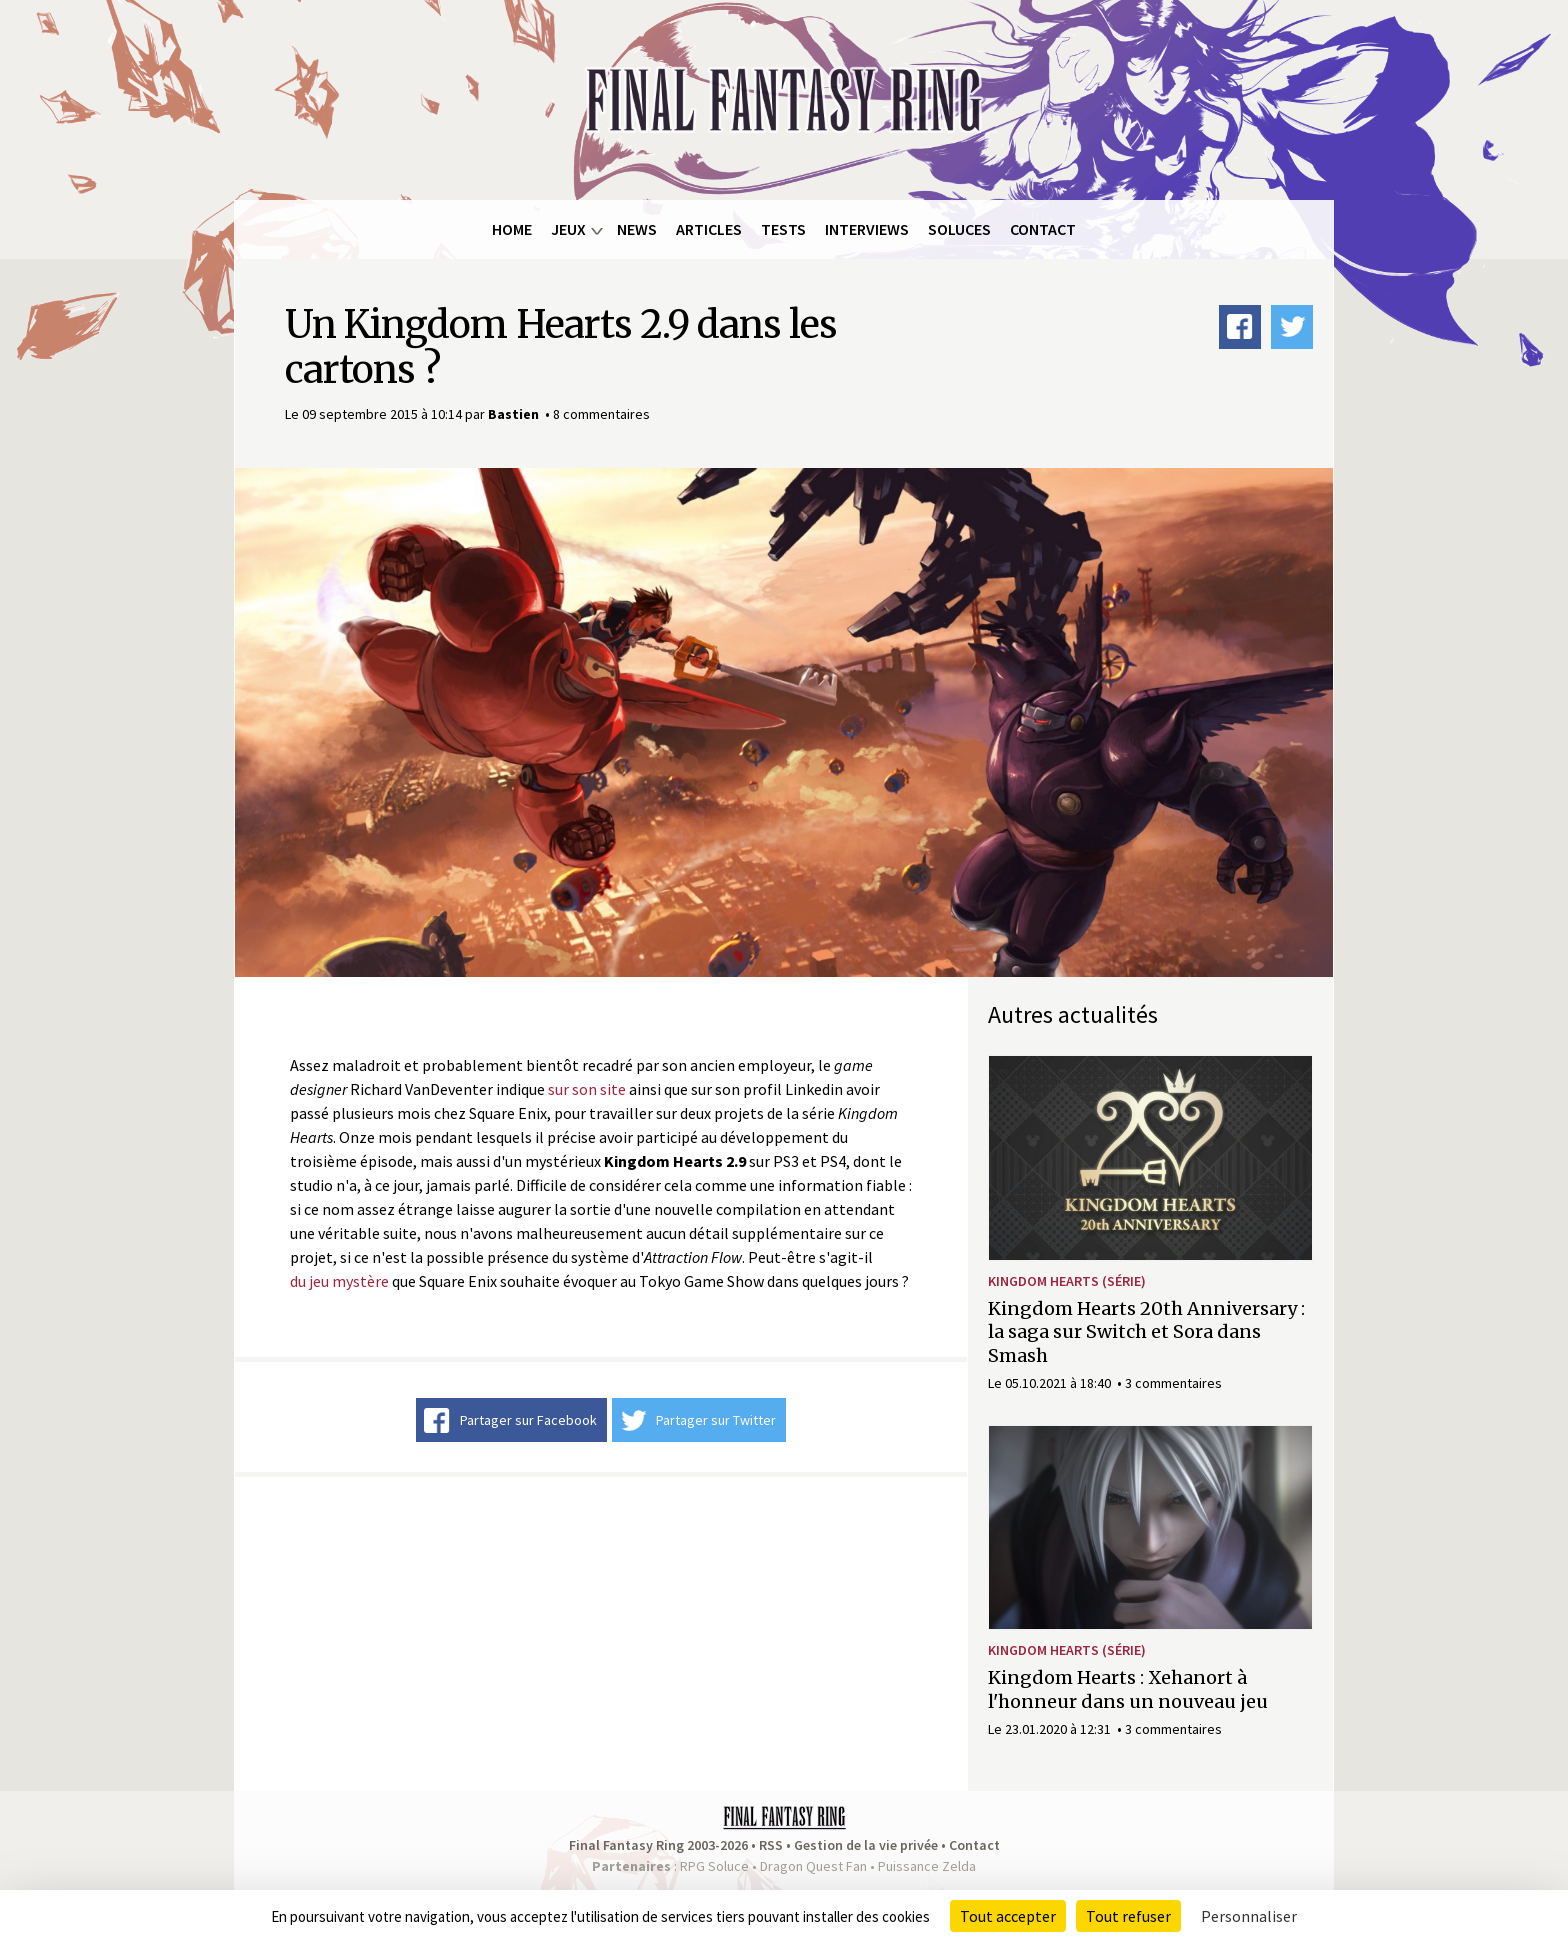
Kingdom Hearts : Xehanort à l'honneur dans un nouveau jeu (1128, 1689)
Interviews (867, 229)
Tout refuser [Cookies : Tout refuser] (1128, 1916)
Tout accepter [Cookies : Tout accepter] (1008, 1916)
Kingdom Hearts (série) (1067, 1281)
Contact (1043, 229)
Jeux (568, 229)
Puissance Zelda (927, 1866)
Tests (783, 229)
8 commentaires (601, 414)
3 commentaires (1173, 1383)
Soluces (959, 229)
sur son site (587, 1089)
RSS (771, 1845)
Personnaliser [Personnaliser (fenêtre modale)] (1249, 1916)
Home (512, 229)
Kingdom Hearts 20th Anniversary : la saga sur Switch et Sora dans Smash (1146, 1332)
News (637, 229)
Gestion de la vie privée (866, 1845)
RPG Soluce (714, 1866)
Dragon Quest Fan (813, 1866)
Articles (709, 229)
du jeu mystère (339, 1281)
